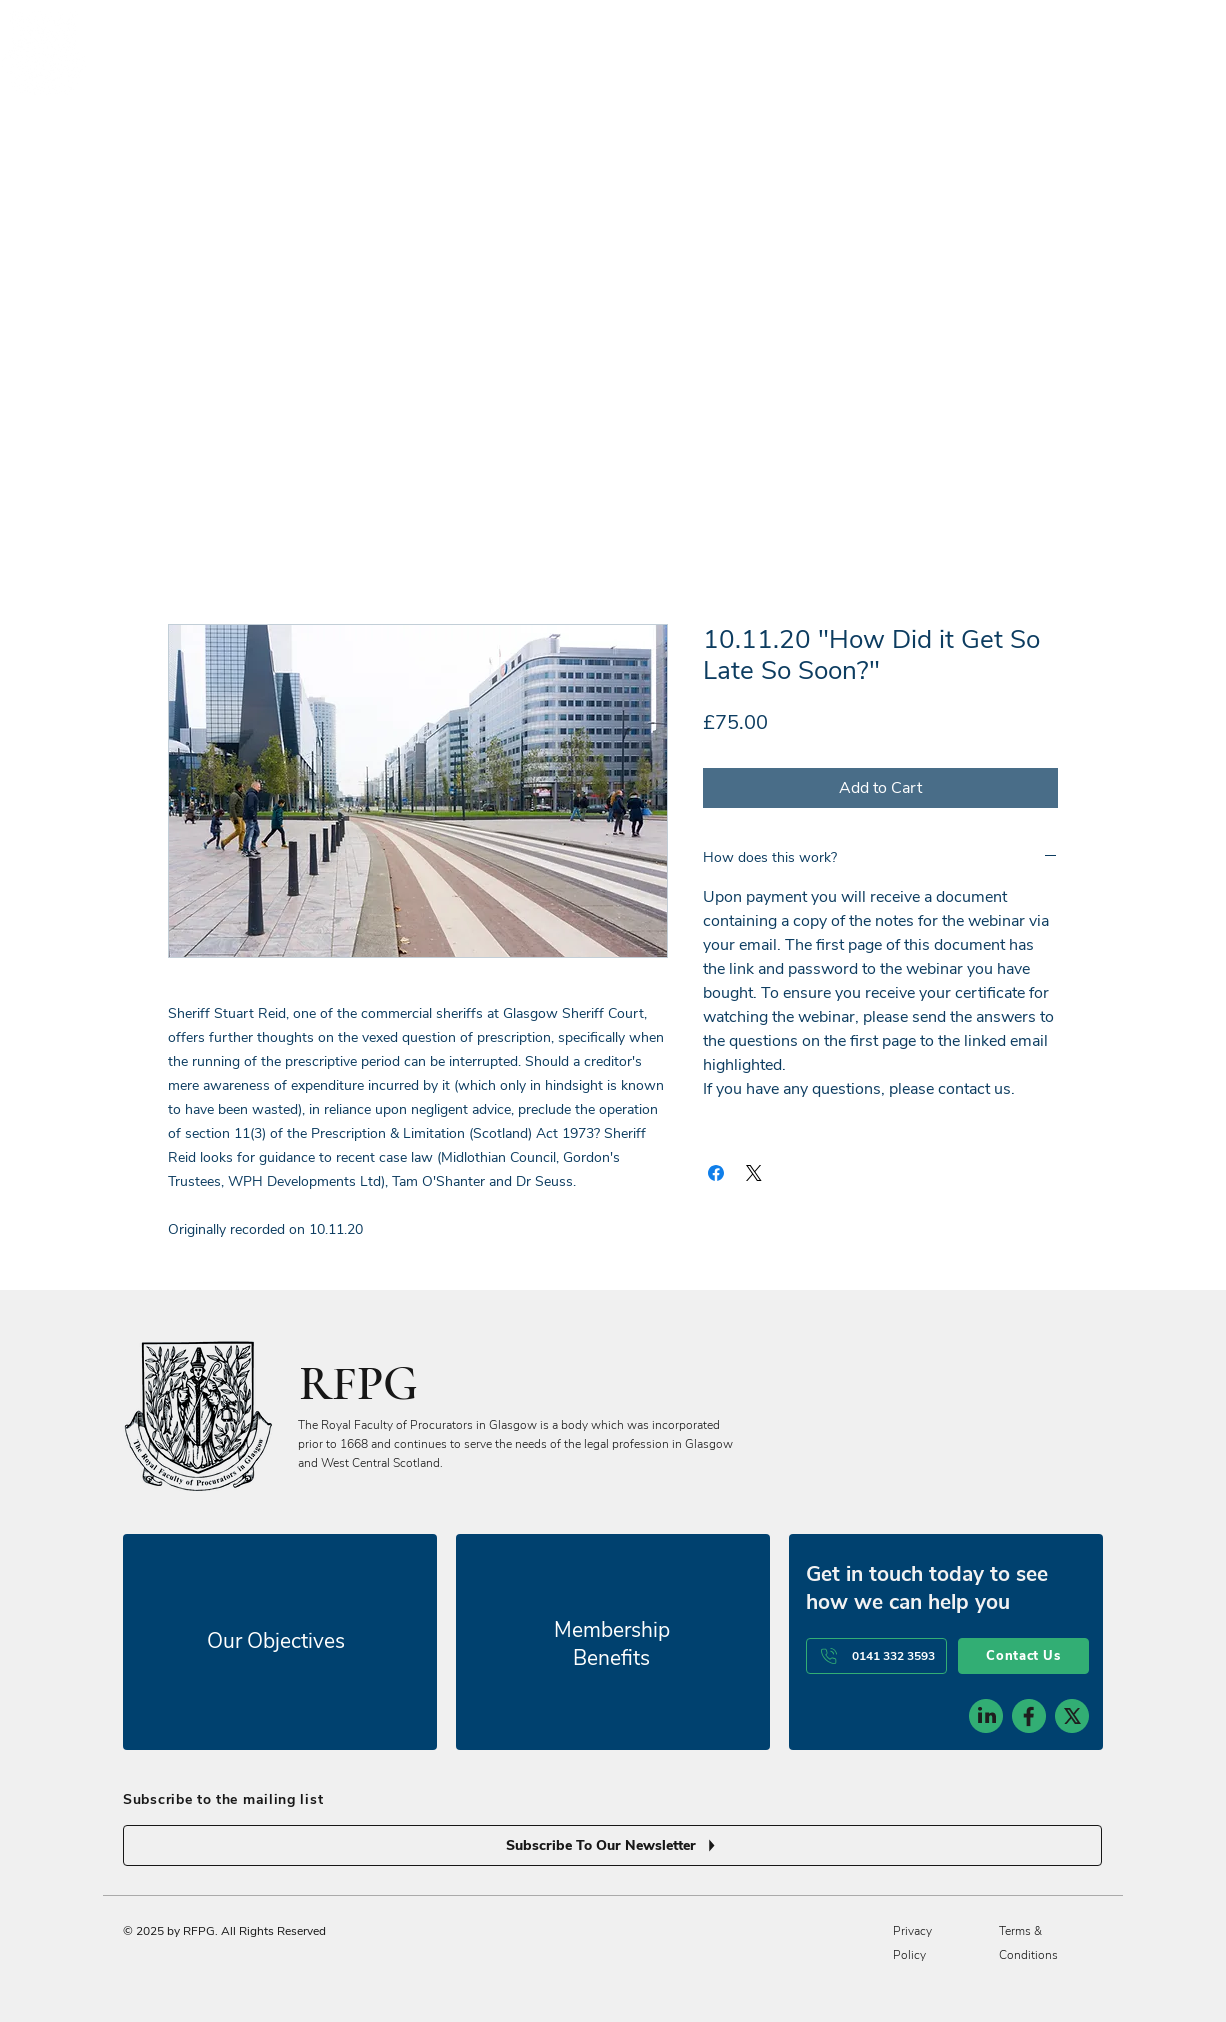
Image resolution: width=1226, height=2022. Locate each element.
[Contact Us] (1023, 1656)
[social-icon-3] (1072, 1716)
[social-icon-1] (986, 1716)
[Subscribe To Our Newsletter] (612, 1845)
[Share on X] (754, 1173)
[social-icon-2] (1029, 1716)
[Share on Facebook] (716, 1173)
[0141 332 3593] (876, 1656)
